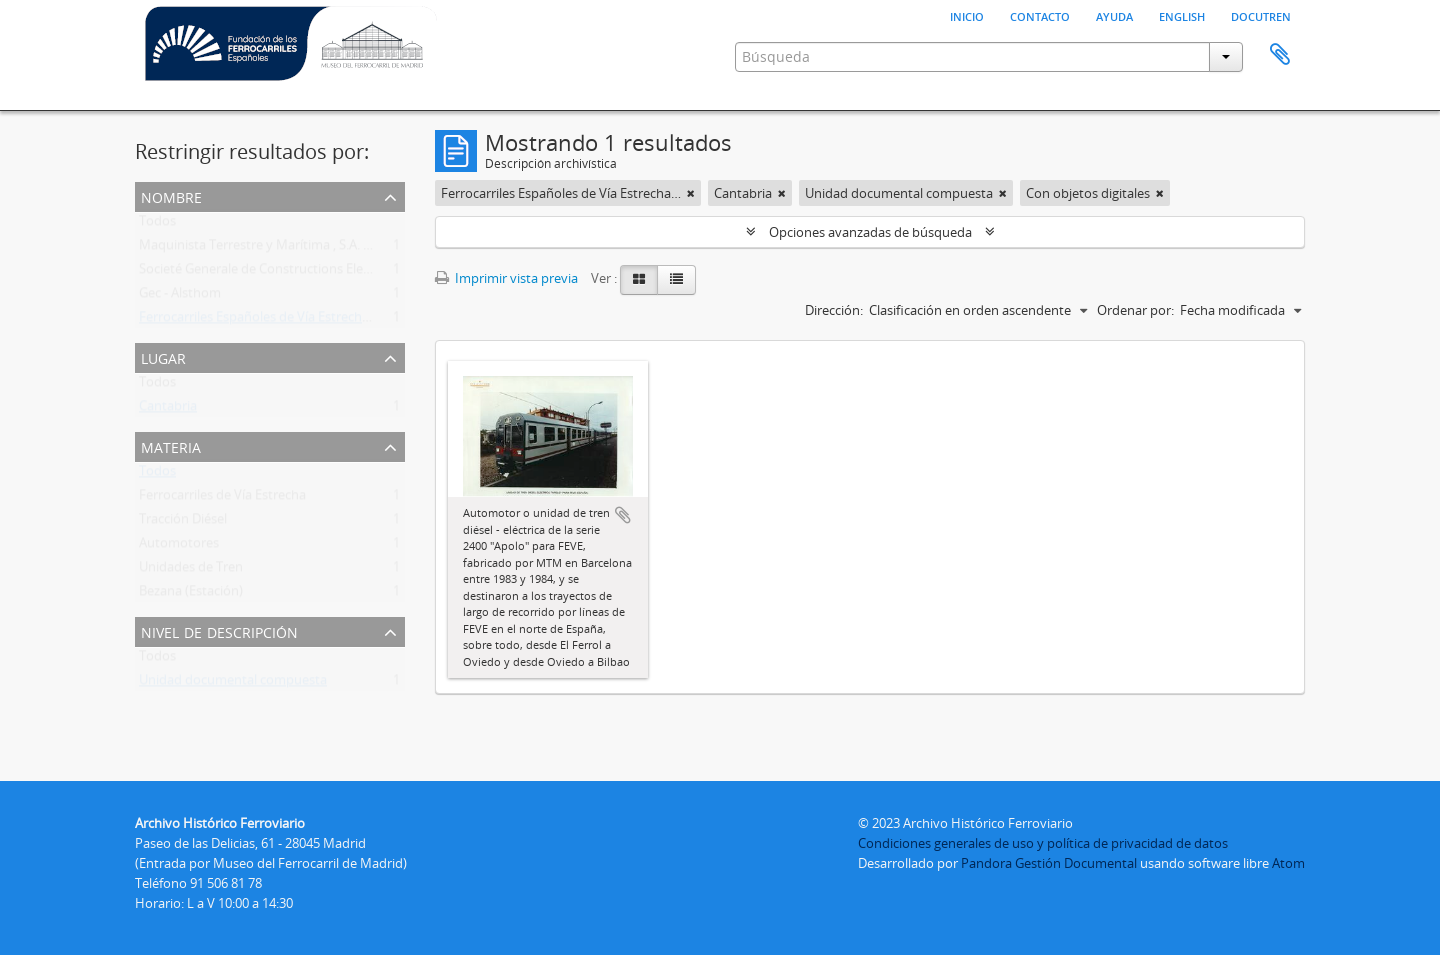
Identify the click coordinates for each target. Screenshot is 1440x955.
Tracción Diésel (183, 523)
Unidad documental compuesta (233, 684)
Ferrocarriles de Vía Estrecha (222, 499)
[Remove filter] (691, 193)
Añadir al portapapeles (623, 515)
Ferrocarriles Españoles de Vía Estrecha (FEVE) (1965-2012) (309, 321)
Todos (157, 225)
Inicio (967, 15)
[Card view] (639, 280)
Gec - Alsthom (180, 297)
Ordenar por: (1135, 310)
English (1182, 15)
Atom (1288, 863)
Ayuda (1114, 15)
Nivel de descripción (219, 630)
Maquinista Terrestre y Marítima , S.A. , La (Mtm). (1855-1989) (318, 249)
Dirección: (834, 310)
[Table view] (676, 280)
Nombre (171, 195)
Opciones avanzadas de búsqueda (870, 232)
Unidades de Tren (191, 571)
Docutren (1261, 15)
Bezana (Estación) (191, 595)
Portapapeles (1280, 55)
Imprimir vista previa (506, 278)
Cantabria (168, 410)
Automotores (179, 547)
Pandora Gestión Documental (1049, 863)
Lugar (163, 356)
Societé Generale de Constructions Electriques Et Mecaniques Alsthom (346, 273)
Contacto (1040, 15)
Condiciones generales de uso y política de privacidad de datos (1043, 843)
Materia (171, 445)
